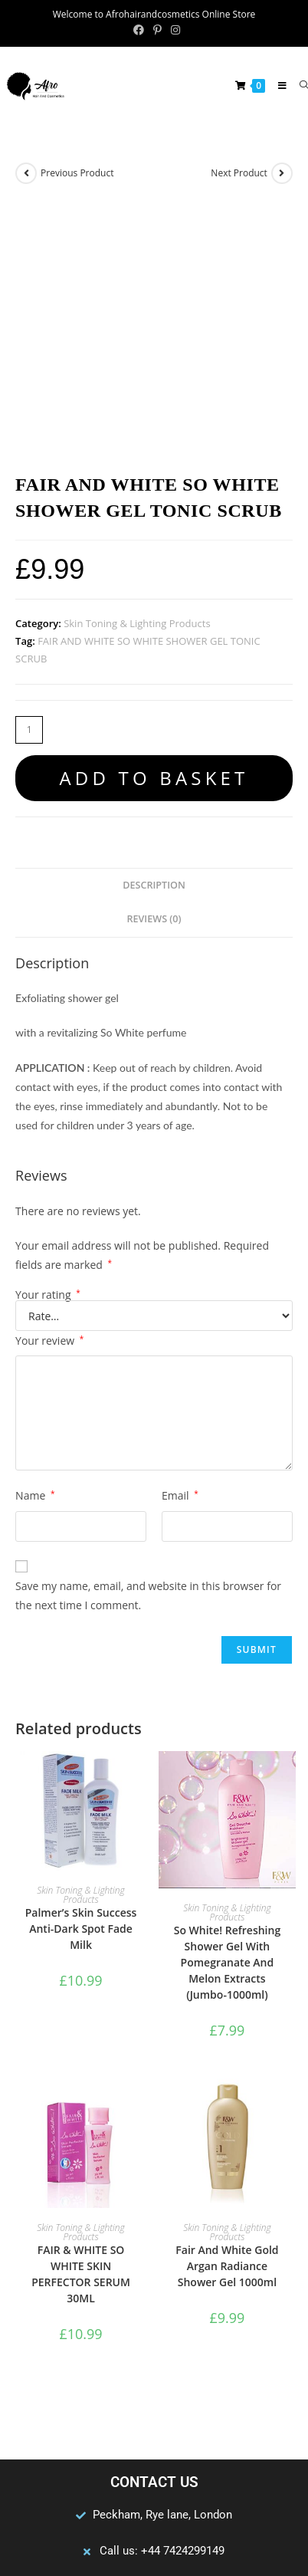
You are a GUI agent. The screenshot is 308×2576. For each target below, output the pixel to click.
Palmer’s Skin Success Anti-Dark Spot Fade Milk (81, 1690)
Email (180, 1257)
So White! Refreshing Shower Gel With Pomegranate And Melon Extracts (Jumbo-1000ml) (227, 1723)
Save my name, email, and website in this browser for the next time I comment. (148, 1356)
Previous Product (77, 172)
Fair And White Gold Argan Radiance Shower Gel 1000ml (226, 2027)
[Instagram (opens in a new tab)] (173, 30)
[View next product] (282, 173)
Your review (49, 1102)
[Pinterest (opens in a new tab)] (157, 30)
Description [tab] (154, 645)
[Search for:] (298, 85)
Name (34, 1257)
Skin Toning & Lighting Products (137, 384)
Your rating (47, 1056)
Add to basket (153, 538)
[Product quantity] (29, 490)
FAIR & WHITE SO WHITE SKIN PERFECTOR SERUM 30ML (80, 2035)
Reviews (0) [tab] (153, 680)
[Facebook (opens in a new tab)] (139, 30)
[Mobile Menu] (277, 85)
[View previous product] (26, 173)
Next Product (239, 172)
